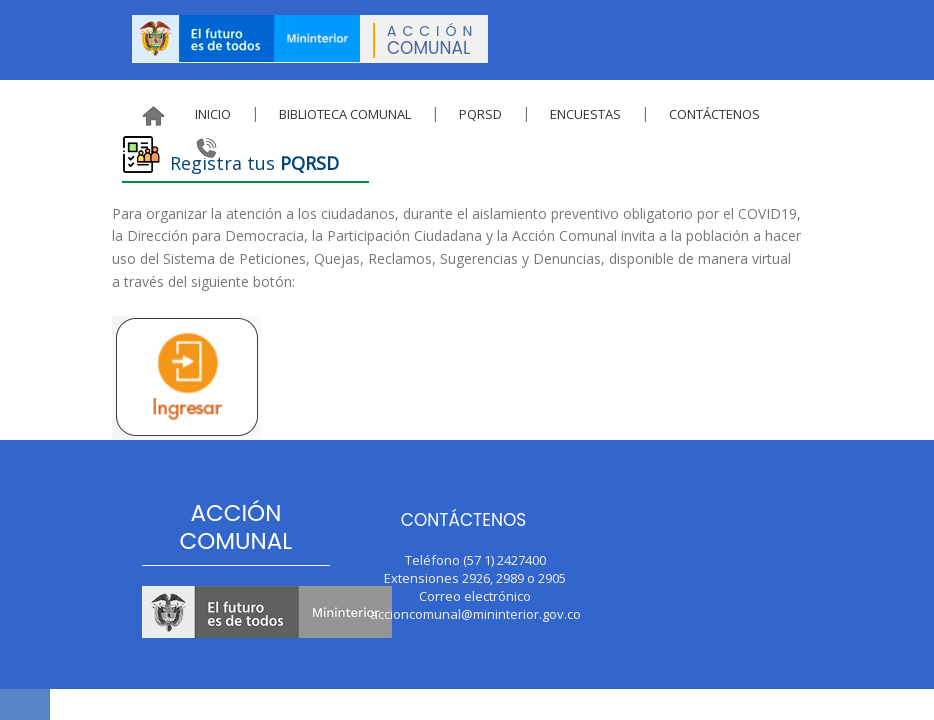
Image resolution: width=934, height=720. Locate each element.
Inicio (213, 114)
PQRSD (480, 114)
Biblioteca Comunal (345, 114)
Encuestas (585, 114)
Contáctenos (714, 114)
